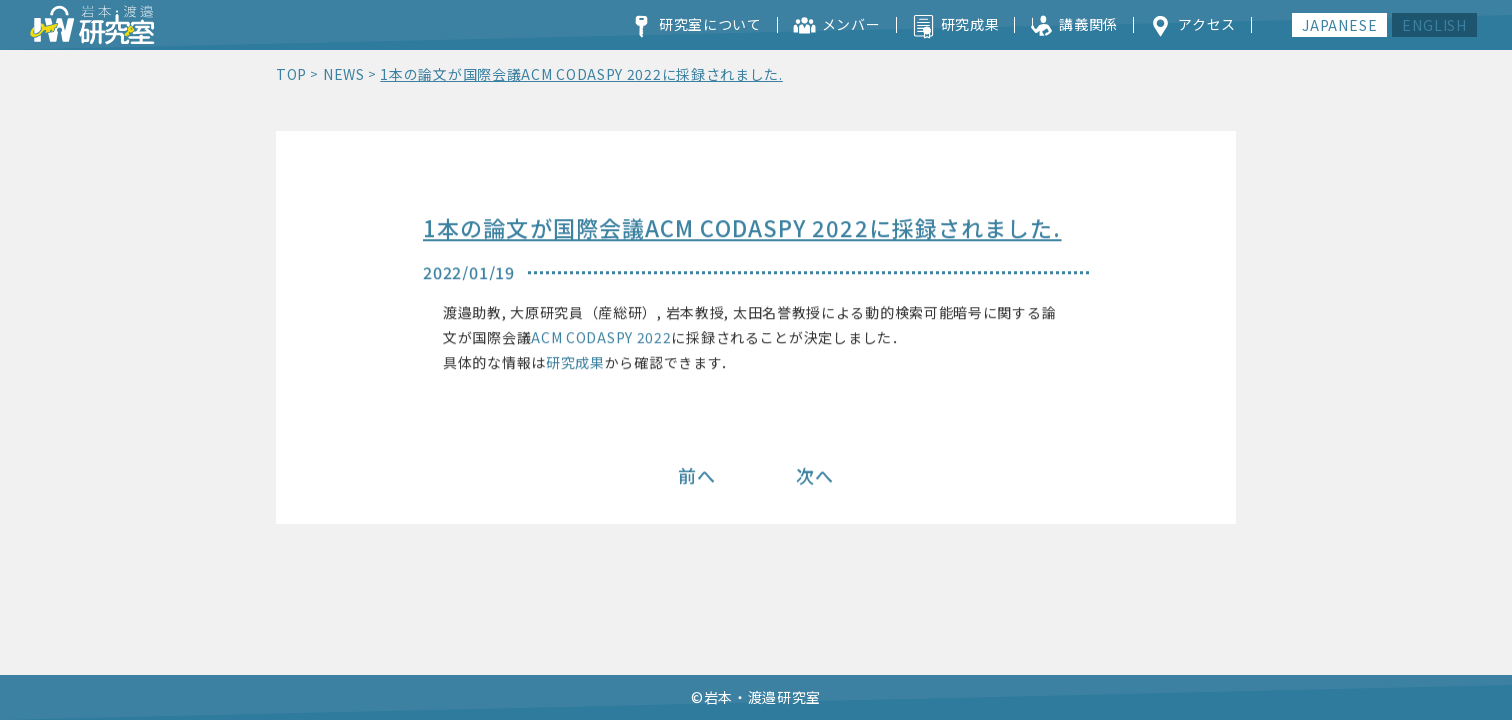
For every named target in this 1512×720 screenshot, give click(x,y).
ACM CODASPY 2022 (601, 339)
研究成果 (575, 364)
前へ (697, 476)
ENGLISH (1434, 25)
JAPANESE (1339, 25)
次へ (815, 476)
